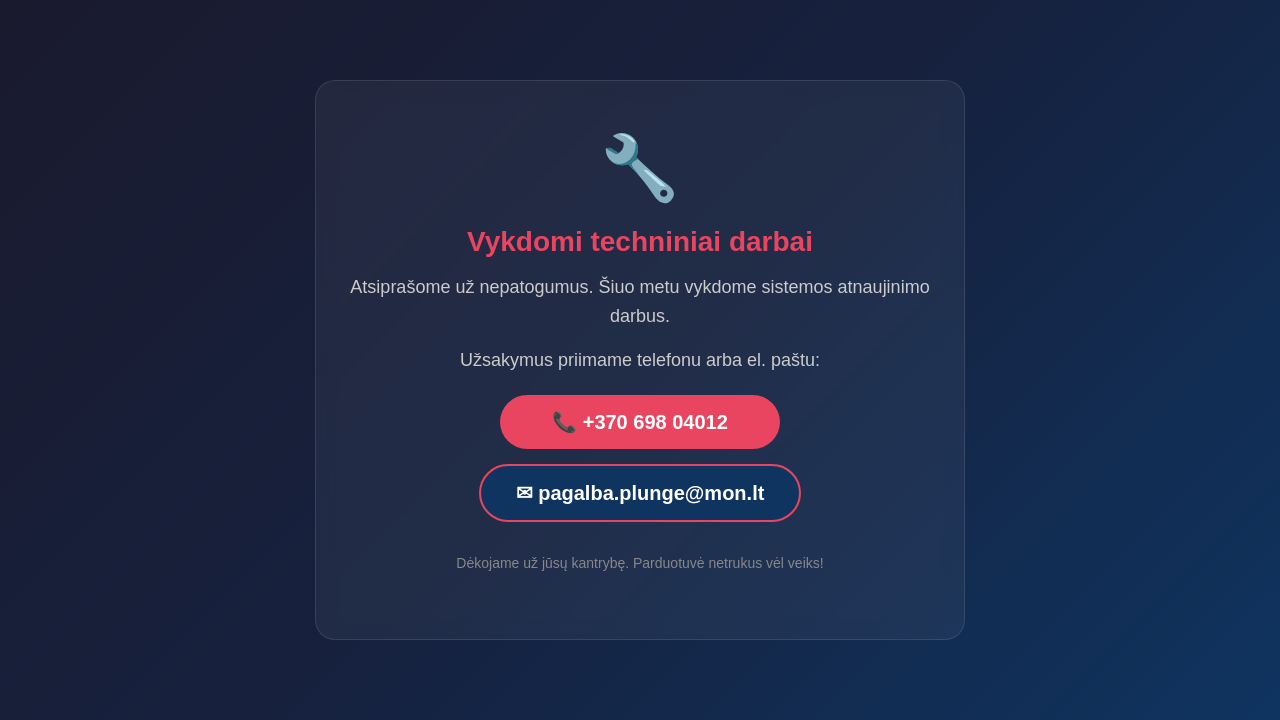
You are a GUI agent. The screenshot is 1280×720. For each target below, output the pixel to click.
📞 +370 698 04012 (640, 422)
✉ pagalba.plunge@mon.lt (640, 493)
